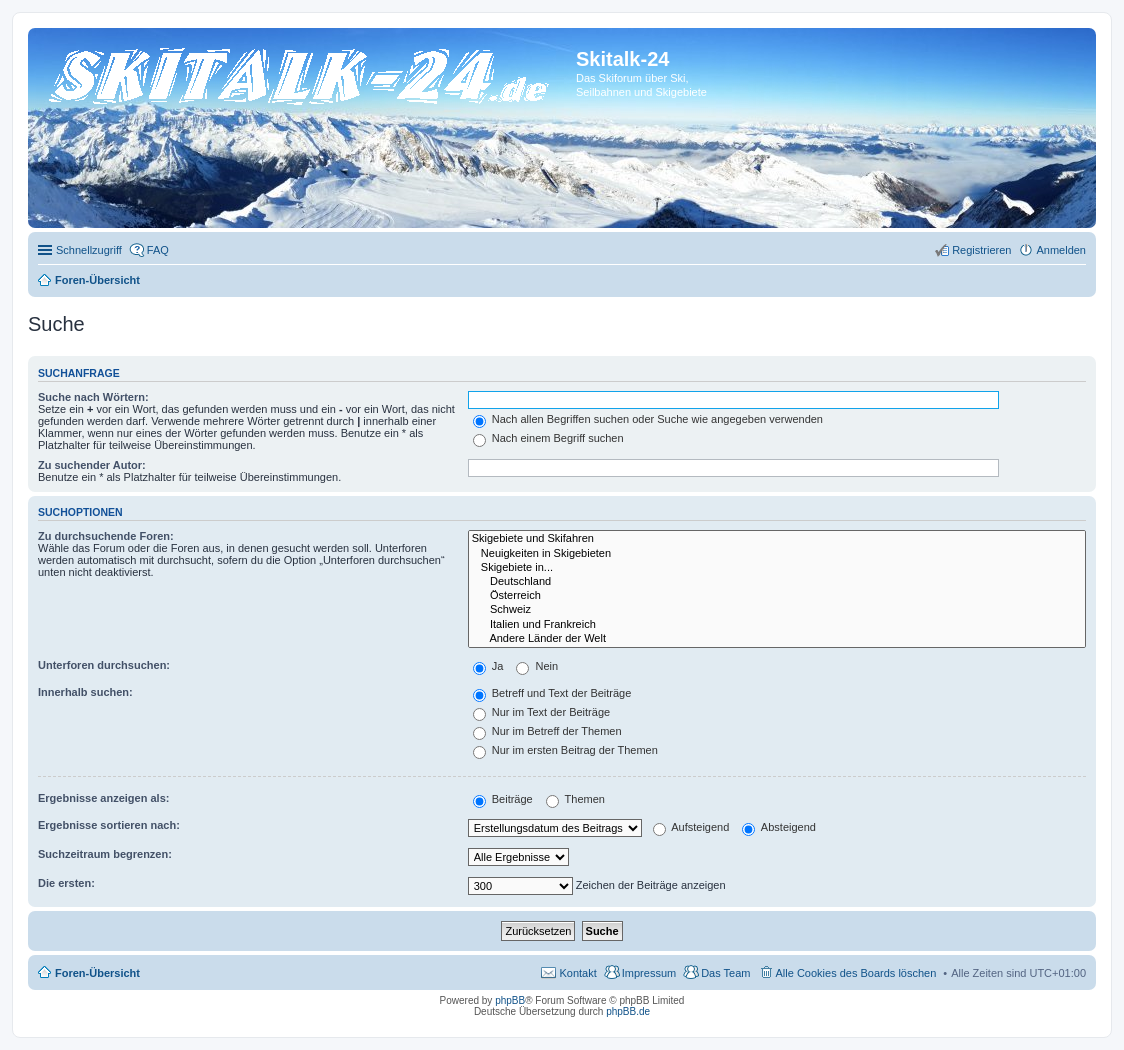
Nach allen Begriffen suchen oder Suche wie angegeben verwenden (648, 419)
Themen (575, 799)
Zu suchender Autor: (92, 465)
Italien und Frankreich (777, 625)
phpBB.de (628, 1011)
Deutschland (777, 582)
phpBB (510, 1000)
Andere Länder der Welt (777, 639)
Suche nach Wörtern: (93, 397)
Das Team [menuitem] (725, 973)
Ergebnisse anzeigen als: (103, 798)
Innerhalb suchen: (85, 692)
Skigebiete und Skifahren (777, 539)
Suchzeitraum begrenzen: (105, 854)
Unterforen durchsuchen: (104, 665)
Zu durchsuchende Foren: (106, 536)
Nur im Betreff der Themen (547, 731)
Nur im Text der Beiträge (541, 712)
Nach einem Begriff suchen (548, 438)
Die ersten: (66, 883)
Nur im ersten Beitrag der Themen (565, 750)
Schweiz (777, 610)
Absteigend (779, 827)
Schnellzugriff (89, 250)
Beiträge (503, 799)
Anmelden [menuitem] (1061, 250)
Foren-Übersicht (97, 973)
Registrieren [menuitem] (981, 250)
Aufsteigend (691, 827)
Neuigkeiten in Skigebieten (777, 554)
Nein (537, 666)
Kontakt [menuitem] (577, 973)
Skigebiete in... (777, 568)
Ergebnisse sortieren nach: (109, 825)
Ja (488, 666)
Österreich (777, 596)
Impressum (649, 973)
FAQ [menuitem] (158, 250)
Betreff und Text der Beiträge (552, 693)
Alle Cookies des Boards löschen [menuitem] (856, 973)
